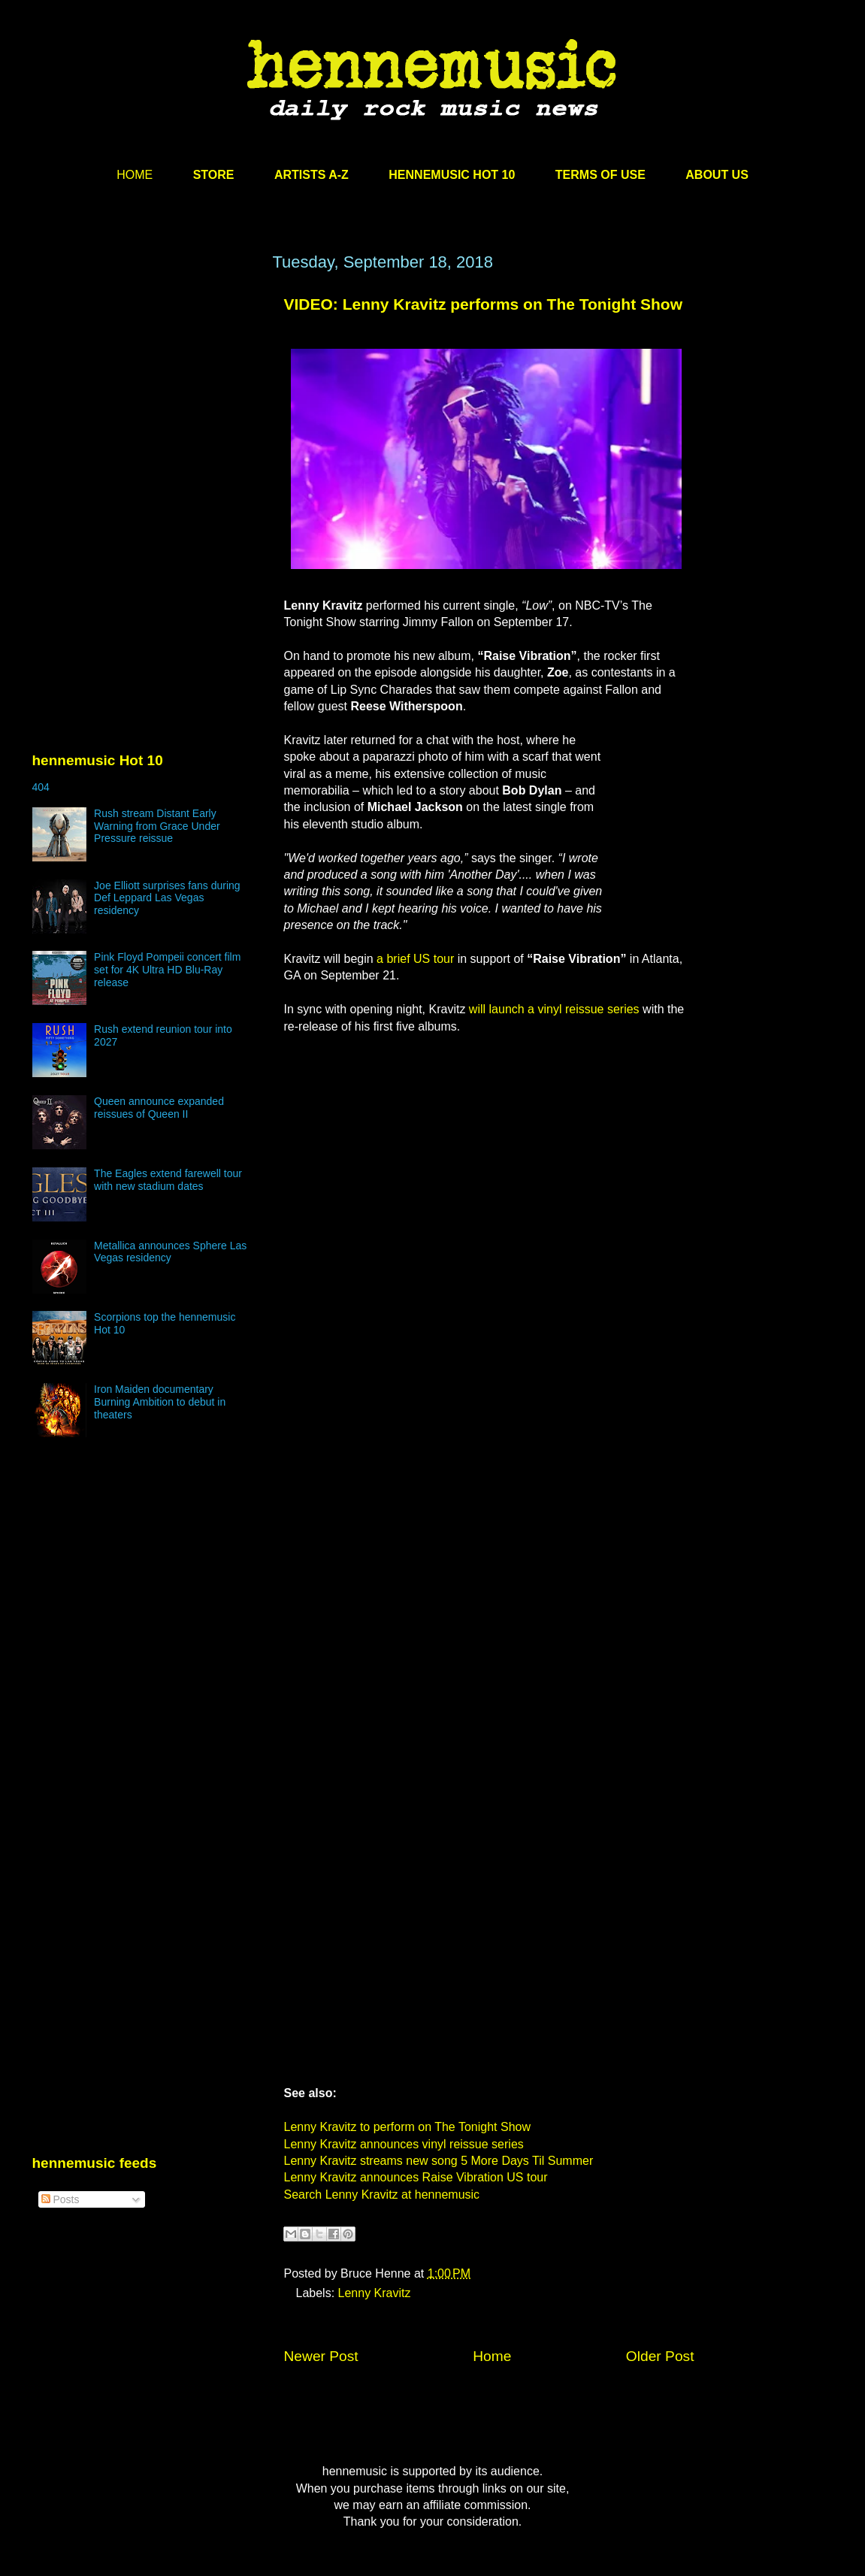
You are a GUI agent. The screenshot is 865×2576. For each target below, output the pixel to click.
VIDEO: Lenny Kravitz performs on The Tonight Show (483, 304)
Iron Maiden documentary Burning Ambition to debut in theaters (159, 1402)
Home (492, 2356)
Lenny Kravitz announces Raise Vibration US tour (416, 2177)
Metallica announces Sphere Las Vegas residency (170, 1252)
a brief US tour (415, 958)
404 (41, 787)
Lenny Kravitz (374, 2293)
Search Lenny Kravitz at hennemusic (382, 2194)
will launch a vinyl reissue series (554, 1009)
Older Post (660, 2356)
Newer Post (321, 2356)
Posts (60, 2199)
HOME (134, 174)
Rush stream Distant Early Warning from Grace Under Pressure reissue (157, 826)
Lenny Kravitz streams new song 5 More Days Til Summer (439, 2160)
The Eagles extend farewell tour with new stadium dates (168, 1179)
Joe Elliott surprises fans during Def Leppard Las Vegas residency (167, 898)
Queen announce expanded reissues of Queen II (159, 1107)
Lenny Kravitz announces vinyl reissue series (404, 2144)
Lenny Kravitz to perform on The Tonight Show (407, 2126)
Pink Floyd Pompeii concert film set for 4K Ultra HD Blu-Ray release (167, 969)
